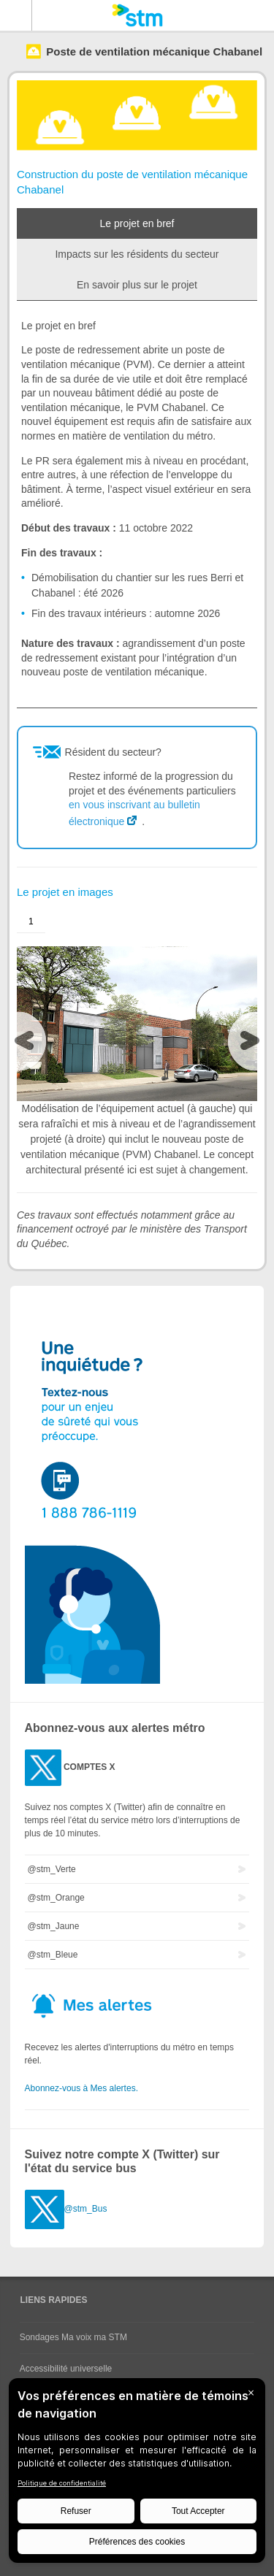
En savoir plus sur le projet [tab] (137, 285)
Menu (16, 15)
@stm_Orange (56, 1898)
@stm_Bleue (53, 1955)
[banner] (137, 15)
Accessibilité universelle (66, 2369)
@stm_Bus (85, 2209)
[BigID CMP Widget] (137, 2474)
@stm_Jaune (54, 1926)
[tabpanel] (137, 504)
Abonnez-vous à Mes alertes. (81, 2088)
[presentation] (28, 1044)
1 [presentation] (31, 921)
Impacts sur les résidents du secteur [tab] (136, 254)
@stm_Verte (52, 1869)
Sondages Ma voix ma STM (73, 2337)
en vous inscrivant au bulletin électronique (134, 813)
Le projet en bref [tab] (137, 223)
